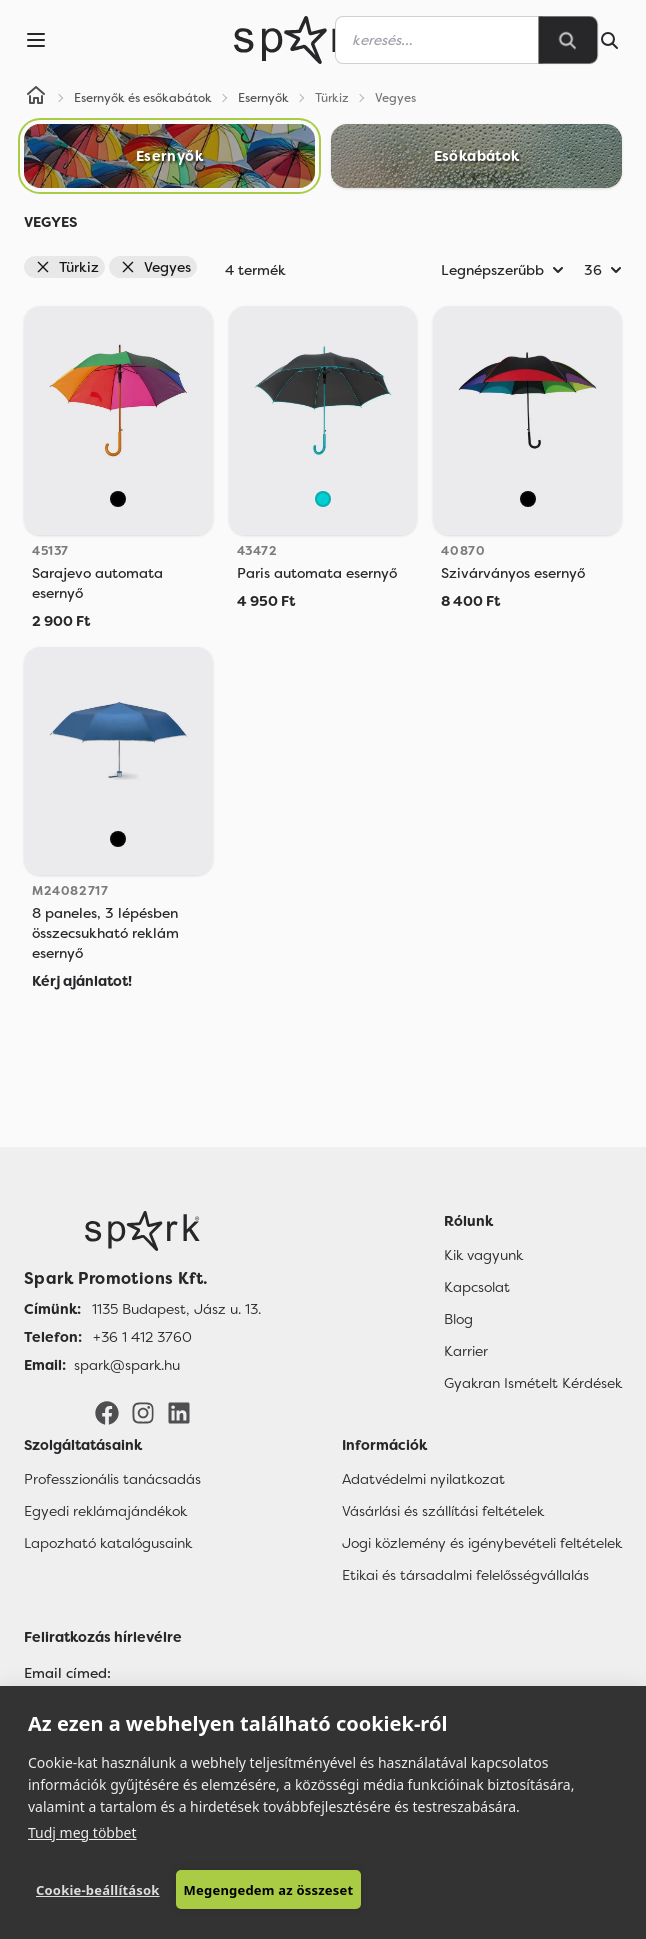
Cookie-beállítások (98, 1890)
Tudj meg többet (82, 1832)
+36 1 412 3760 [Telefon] (142, 1337)
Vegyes (155, 267)
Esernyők (263, 98)
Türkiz (67, 267)
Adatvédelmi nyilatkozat (423, 1479)
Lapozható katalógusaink (108, 1543)
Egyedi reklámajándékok (105, 1511)
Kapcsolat (477, 1287)
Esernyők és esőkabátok (143, 98)
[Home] (36, 98)
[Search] (568, 40)
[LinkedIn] (179, 1412)
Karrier (466, 1351)
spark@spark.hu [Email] (127, 1365)
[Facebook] (107, 1412)
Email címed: (67, 1673)
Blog (458, 1319)
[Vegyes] (118, 499)
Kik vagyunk (483, 1255)
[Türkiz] (323, 499)
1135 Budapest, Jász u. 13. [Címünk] (176, 1309)
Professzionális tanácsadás (112, 1479)
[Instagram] (143, 1412)
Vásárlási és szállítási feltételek (443, 1511)
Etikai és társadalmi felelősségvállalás (465, 1575)
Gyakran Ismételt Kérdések (533, 1383)
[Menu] (36, 40)
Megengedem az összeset (269, 1890)
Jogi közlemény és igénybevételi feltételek (482, 1543)
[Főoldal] (142, 1231)
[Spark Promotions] (303, 40)
